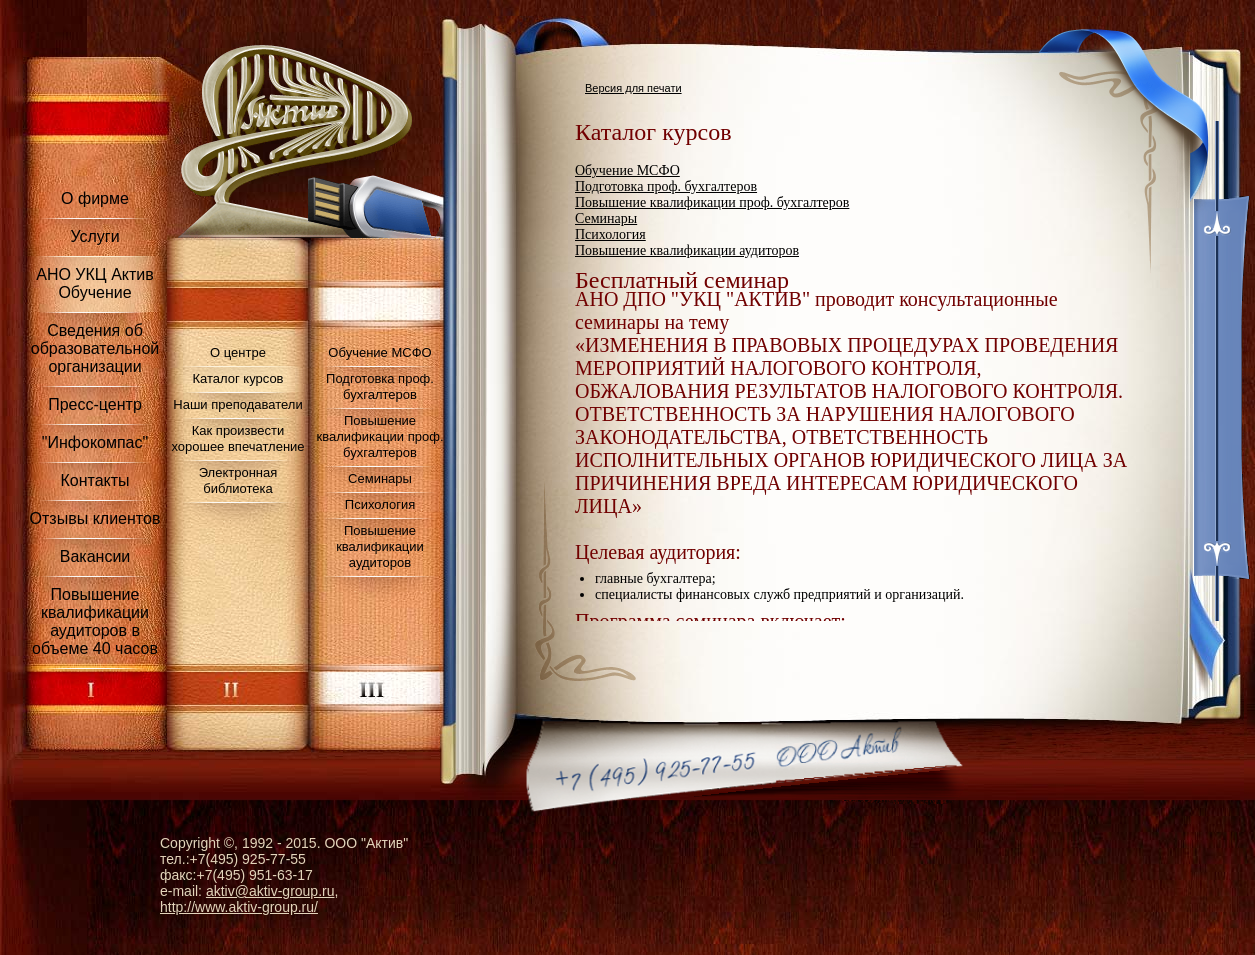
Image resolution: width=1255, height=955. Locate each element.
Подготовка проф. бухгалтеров (380, 386)
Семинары (380, 478)
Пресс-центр (95, 404)
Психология (380, 504)
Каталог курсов (237, 378)
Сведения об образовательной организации (95, 348)
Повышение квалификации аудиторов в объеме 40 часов (95, 621)
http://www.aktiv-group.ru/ (239, 907)
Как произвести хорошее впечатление (237, 438)
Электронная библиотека (238, 480)
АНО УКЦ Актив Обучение (95, 283)
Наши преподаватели (237, 404)
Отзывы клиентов (95, 518)
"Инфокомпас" (95, 442)
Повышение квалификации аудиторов (380, 546)
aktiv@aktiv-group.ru (270, 891)
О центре (238, 352)
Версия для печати (633, 88)
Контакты (94, 480)
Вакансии (95, 556)
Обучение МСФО (379, 352)
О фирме (95, 198)
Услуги (94, 236)
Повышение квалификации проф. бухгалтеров (379, 436)
